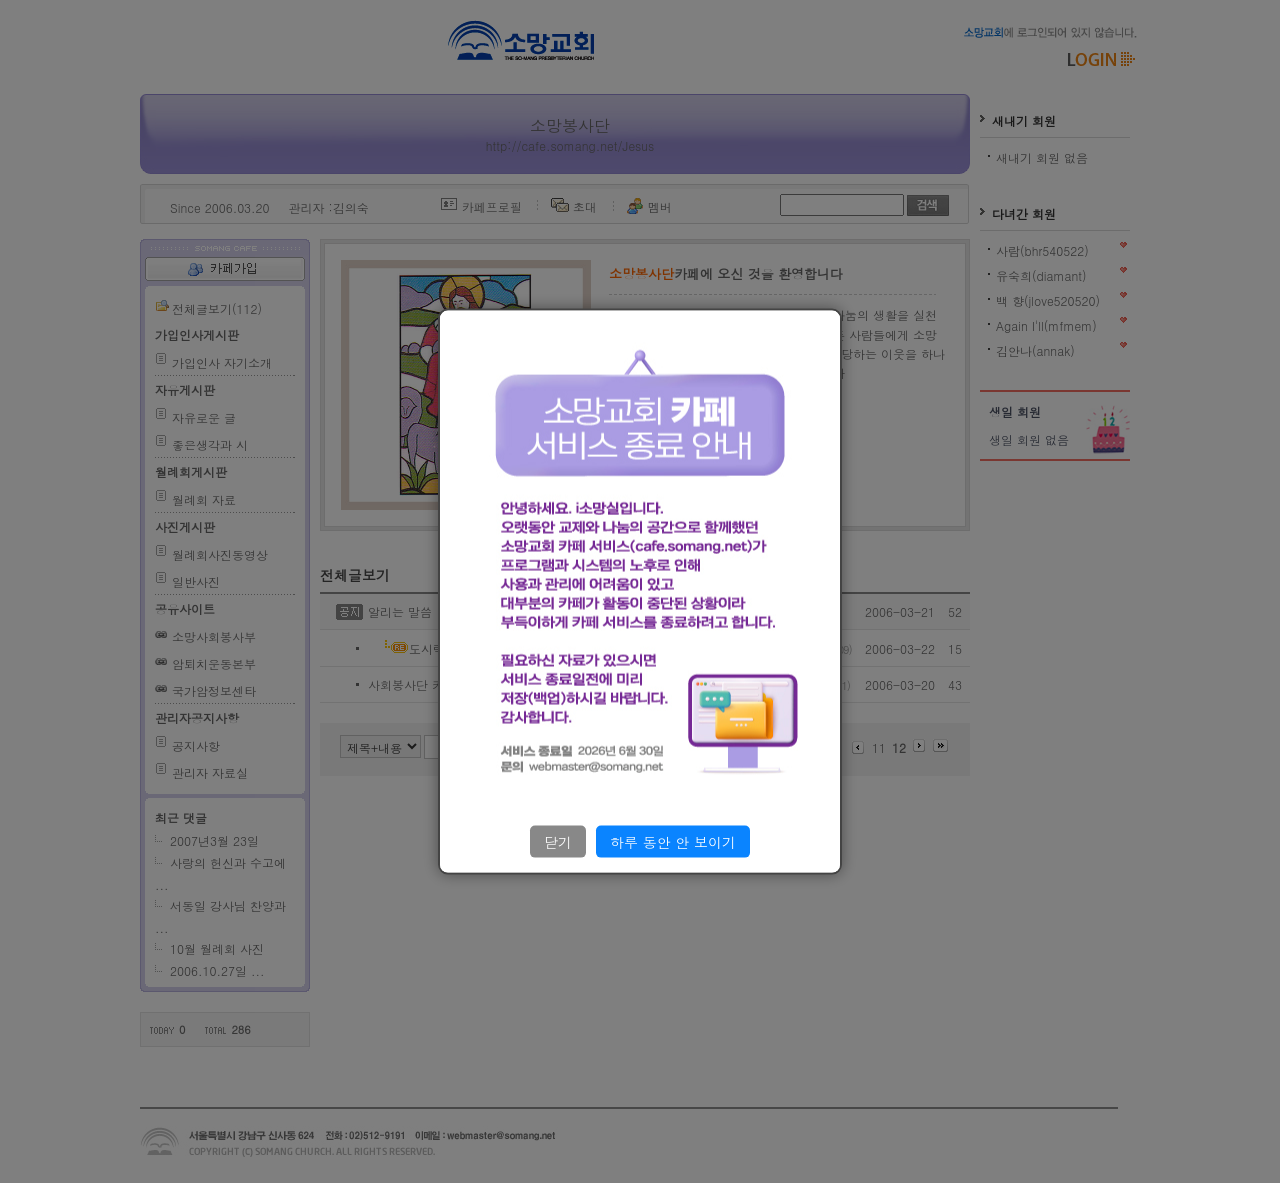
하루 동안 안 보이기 (673, 841)
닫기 (558, 841)
